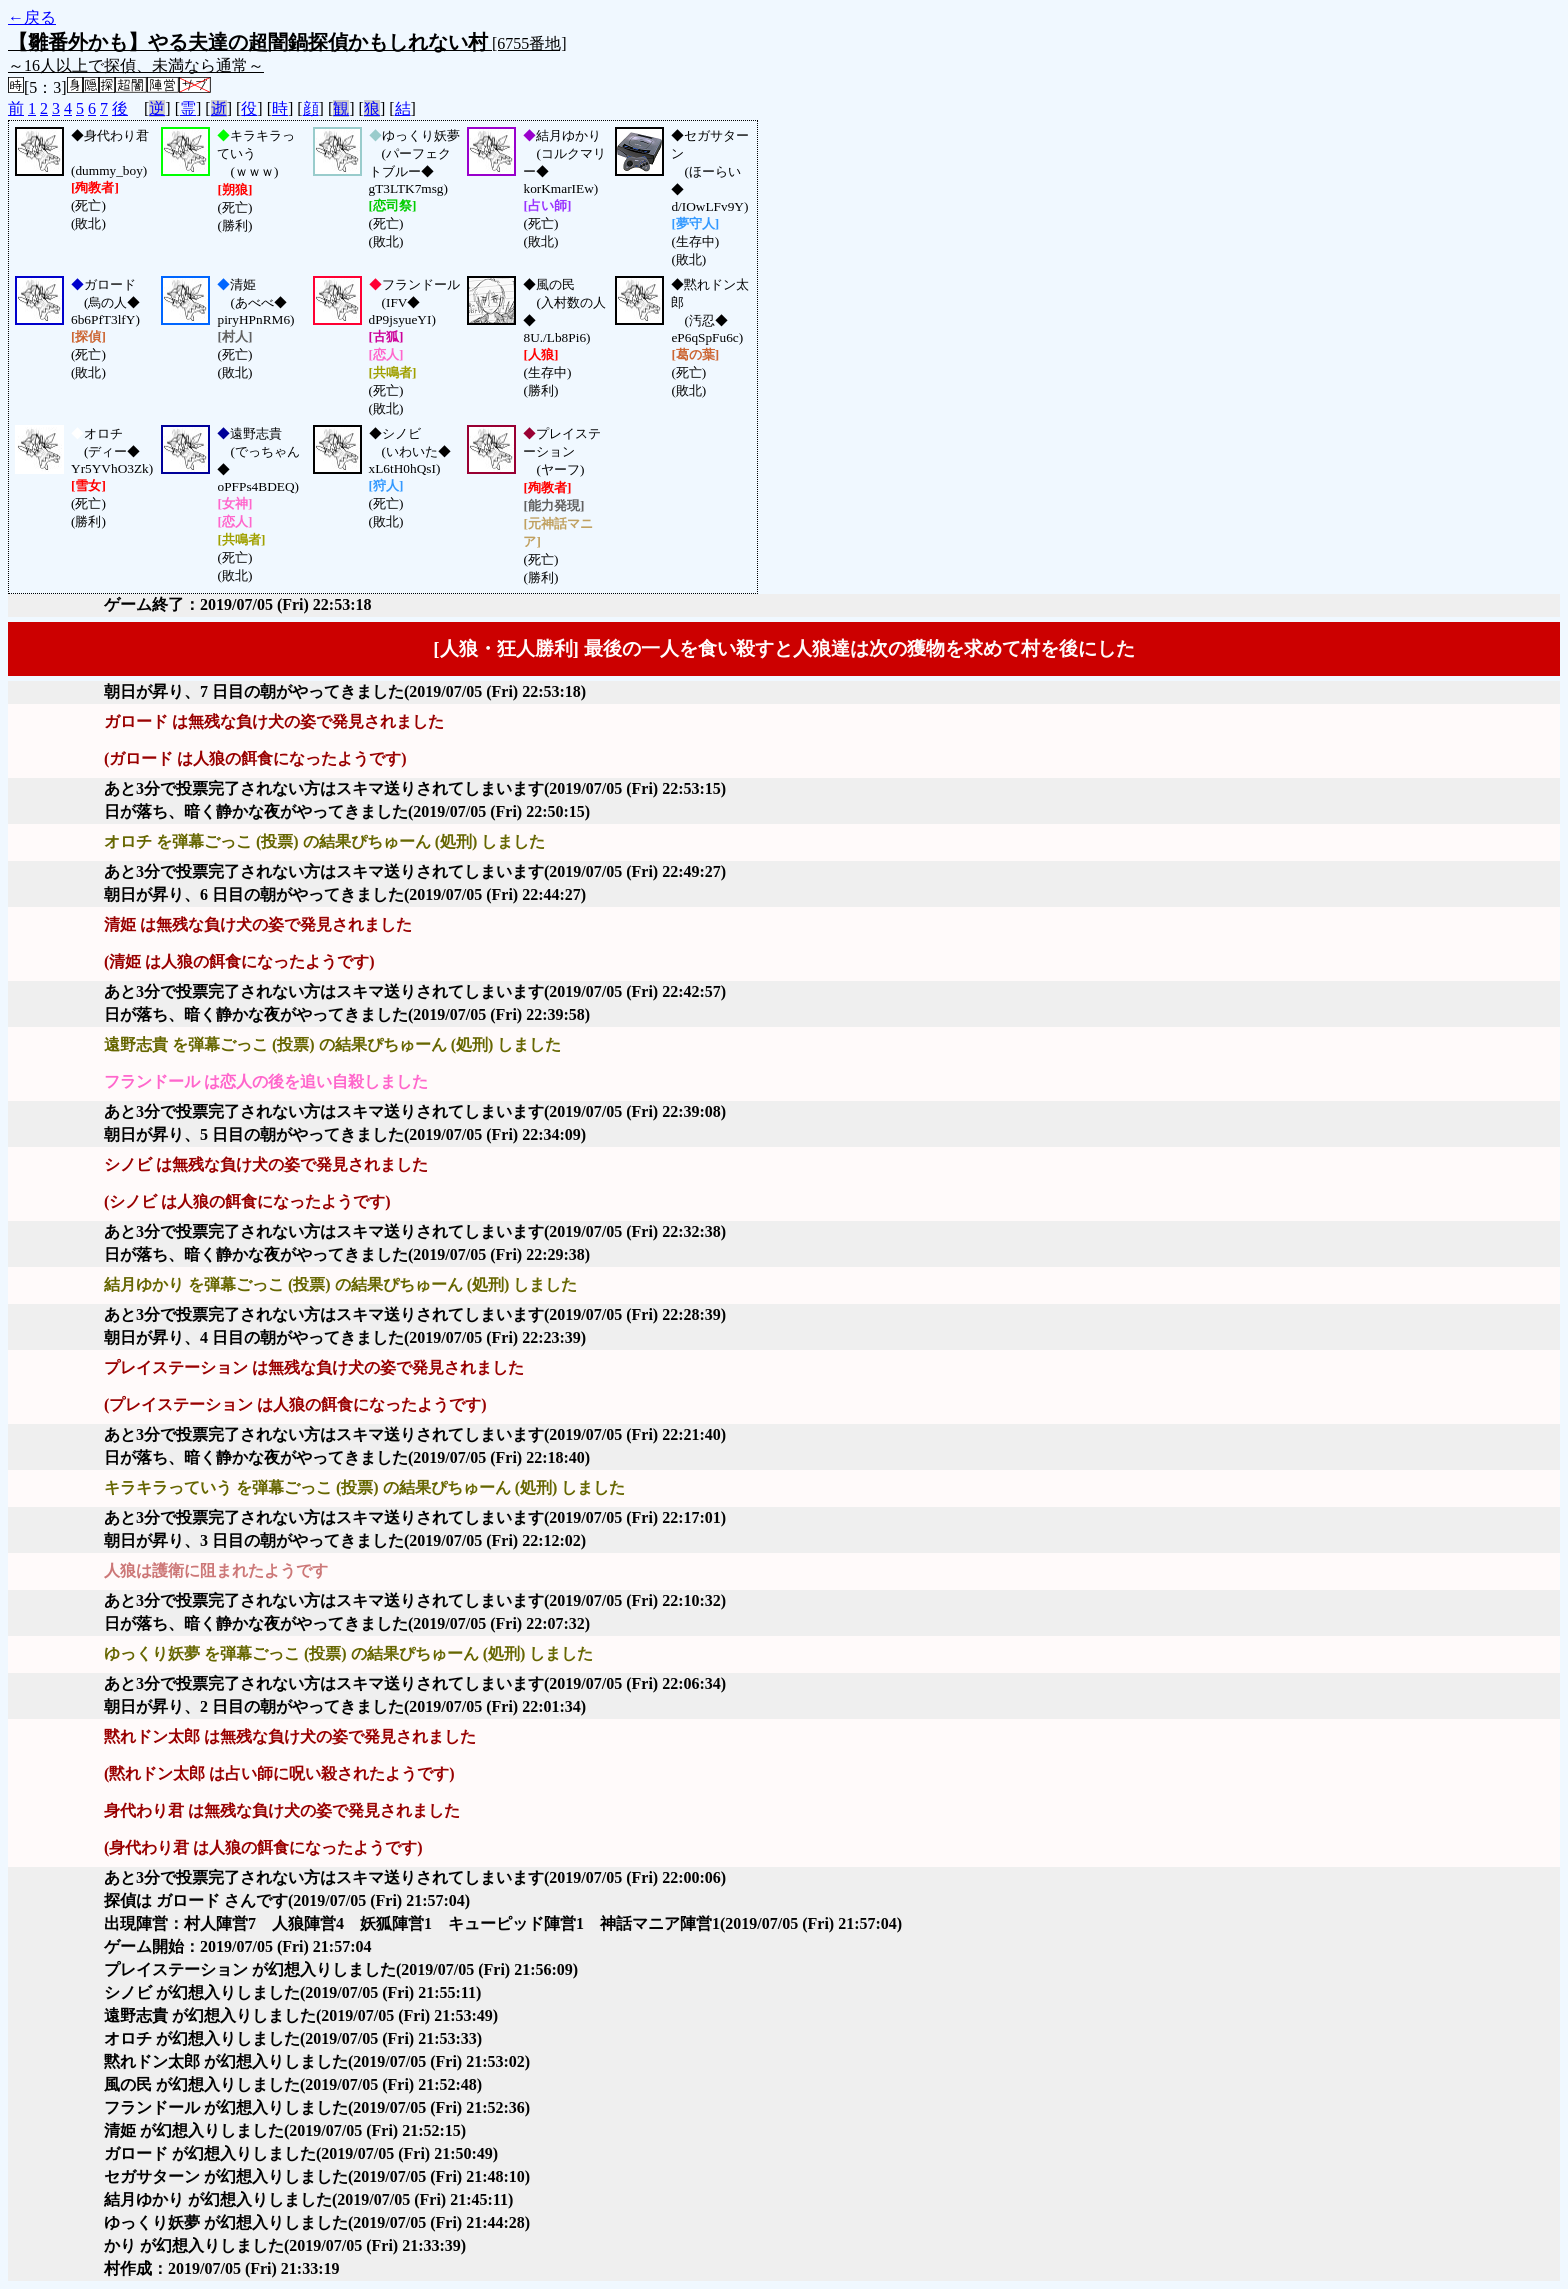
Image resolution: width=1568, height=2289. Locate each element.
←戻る (32, 17)
